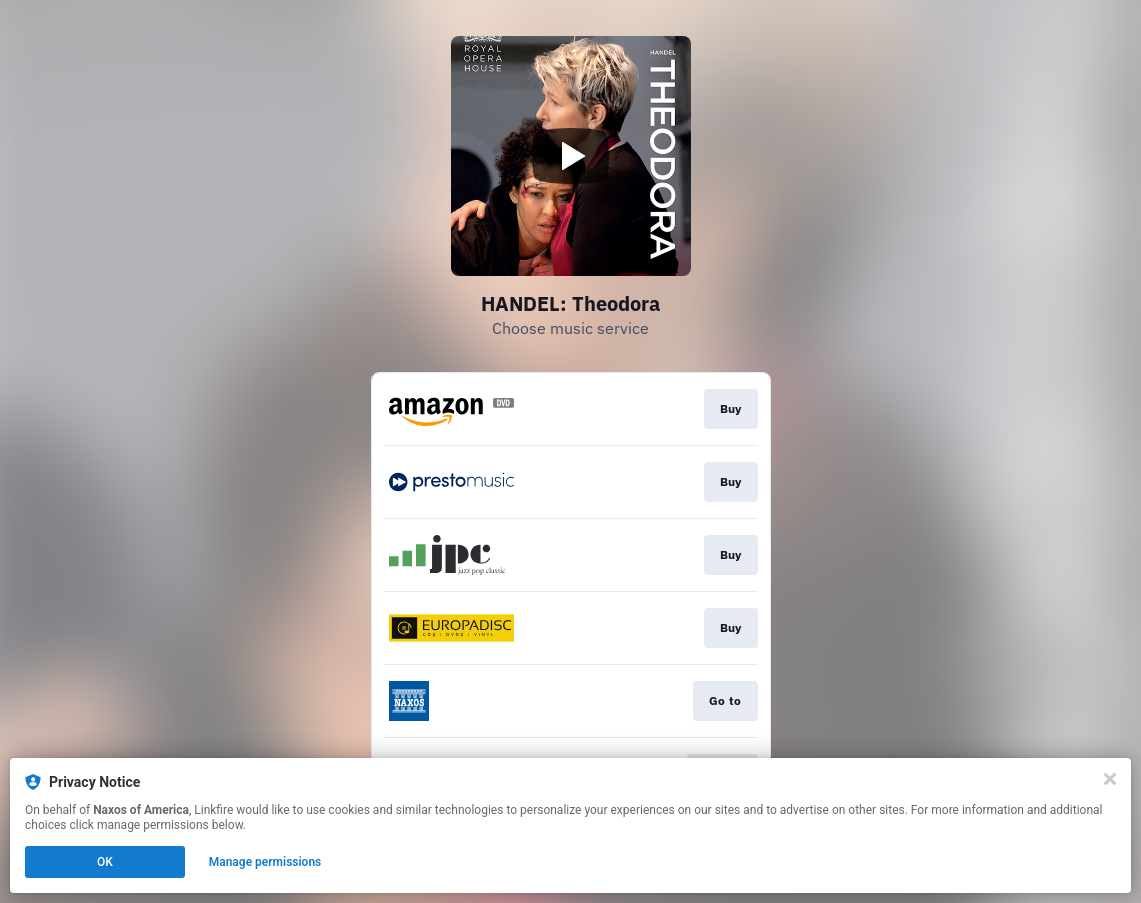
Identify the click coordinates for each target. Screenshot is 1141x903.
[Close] (1110, 779)
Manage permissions (265, 862)
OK (105, 862)
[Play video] (571, 156)
